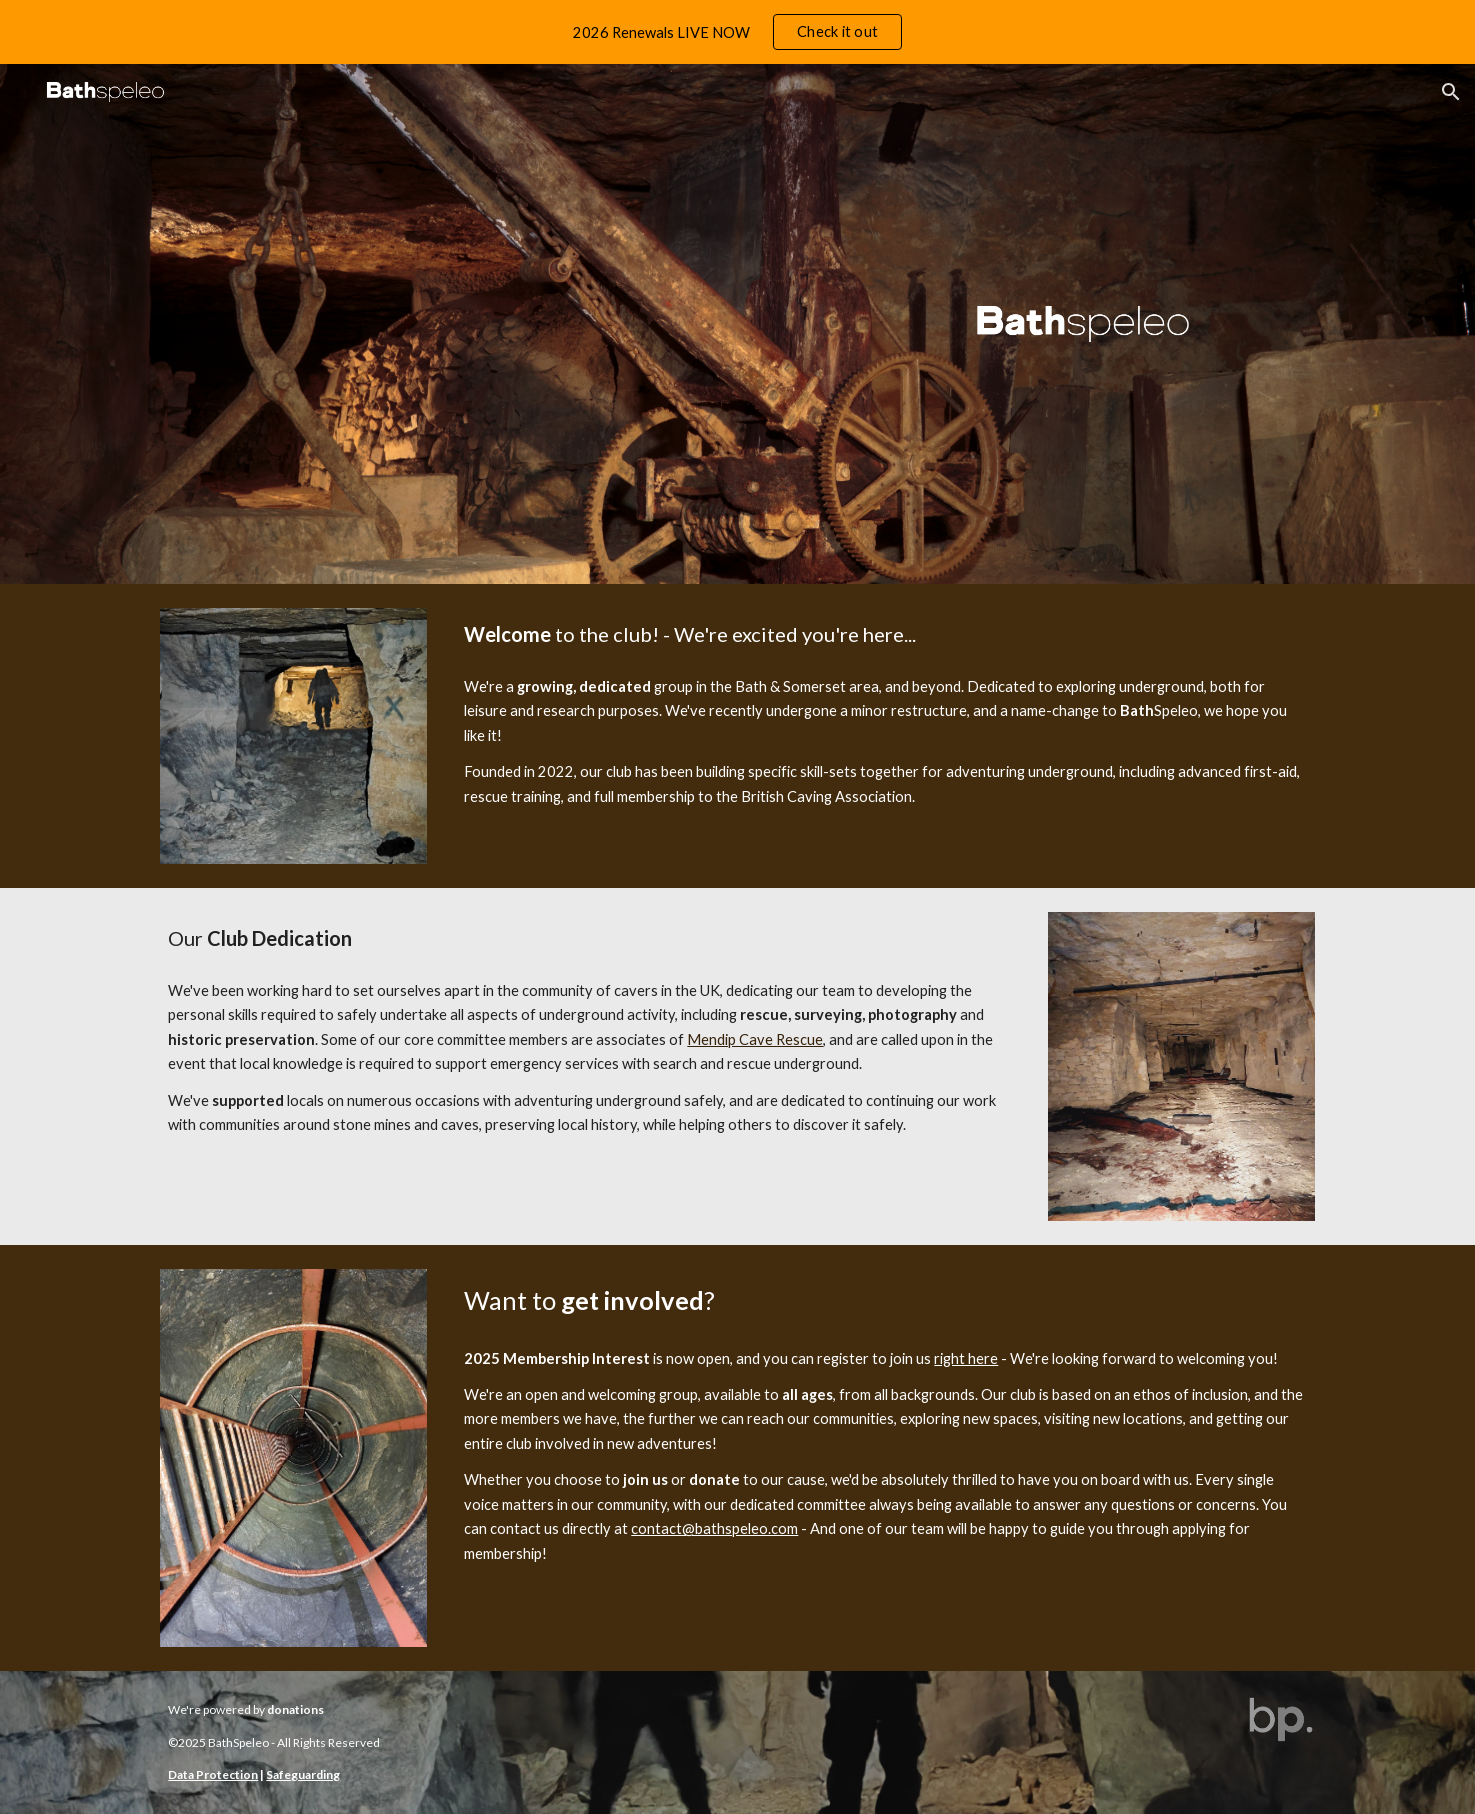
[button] (1451, 92)
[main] (885, 634)
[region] (737, 32)
